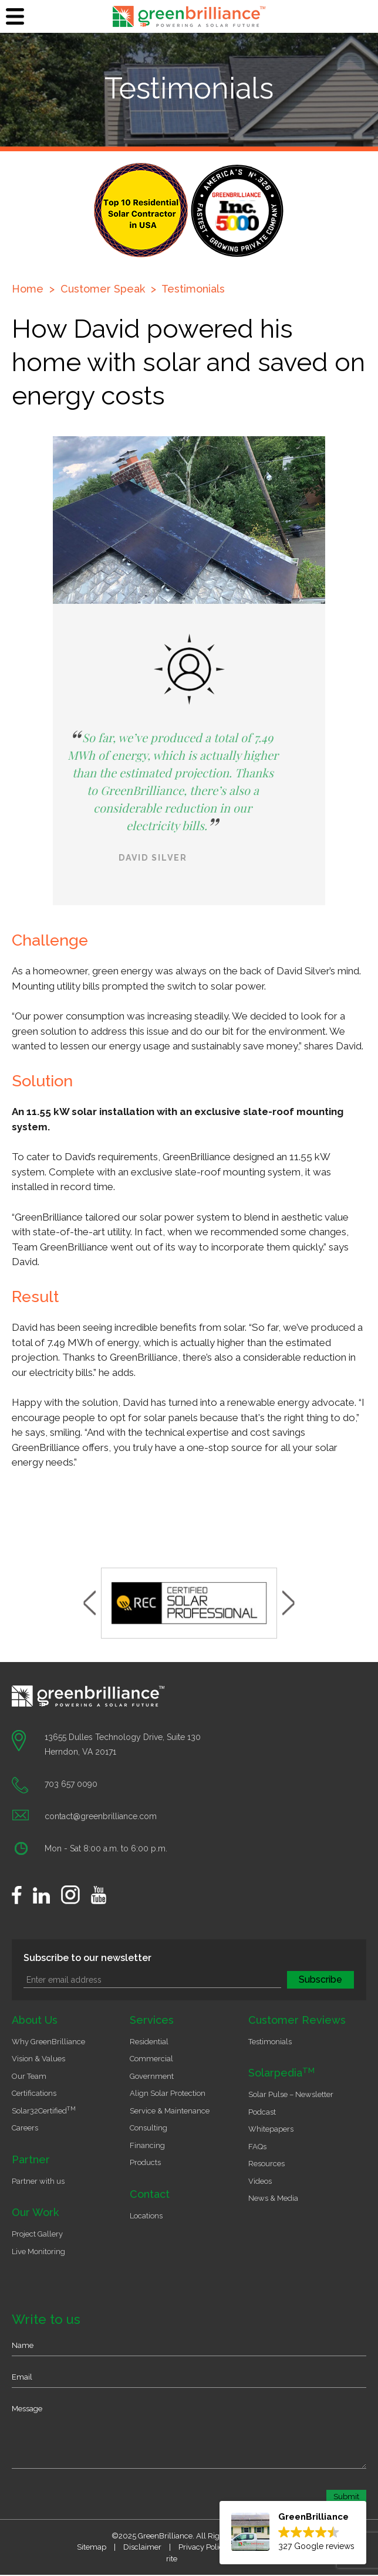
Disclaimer (142, 2547)
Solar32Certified (44, 2110)
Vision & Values (38, 2058)
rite (171, 2558)
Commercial (151, 2058)
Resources (266, 2163)
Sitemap (91, 2547)
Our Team (29, 2076)
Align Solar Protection (167, 2093)
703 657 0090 (71, 1784)
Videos (260, 2181)
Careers (25, 2127)
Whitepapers (270, 2129)
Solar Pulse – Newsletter (290, 2094)
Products (145, 2162)
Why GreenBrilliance (48, 2041)
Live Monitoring (38, 2251)
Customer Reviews (297, 2020)
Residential (149, 2041)
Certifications (34, 2093)
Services (152, 2020)
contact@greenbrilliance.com (101, 1816)
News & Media (273, 2198)
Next (288, 1603)
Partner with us (38, 2181)
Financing (147, 2145)
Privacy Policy (202, 2547)
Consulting (148, 2127)
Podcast (262, 2112)
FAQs (257, 2146)
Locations (146, 2215)
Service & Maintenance (170, 2110)
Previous (89, 1603)
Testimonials (193, 289)
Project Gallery (37, 2234)
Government (152, 2076)
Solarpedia (281, 2073)
